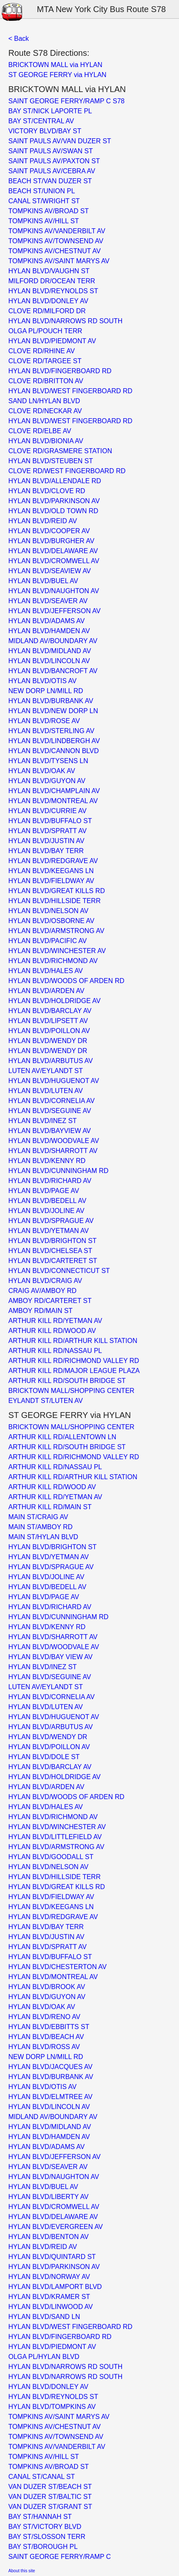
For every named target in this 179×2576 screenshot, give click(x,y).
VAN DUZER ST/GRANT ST (50, 2506)
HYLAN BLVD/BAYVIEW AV (49, 1130)
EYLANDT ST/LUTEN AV (45, 1400)
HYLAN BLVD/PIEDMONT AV (52, 340)
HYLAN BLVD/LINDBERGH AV (54, 740)
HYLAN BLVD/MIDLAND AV (49, 650)
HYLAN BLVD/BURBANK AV (50, 700)
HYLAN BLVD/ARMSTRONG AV (56, 930)
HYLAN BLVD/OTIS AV (42, 680)
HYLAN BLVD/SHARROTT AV (52, 1150)
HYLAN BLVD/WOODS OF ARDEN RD (66, 980)
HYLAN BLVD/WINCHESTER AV (57, 950)
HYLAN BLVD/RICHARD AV (49, 1180)
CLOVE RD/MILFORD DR (47, 311)
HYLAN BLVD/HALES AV (45, 970)
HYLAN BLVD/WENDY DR (47, 1040)
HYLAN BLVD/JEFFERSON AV (54, 610)
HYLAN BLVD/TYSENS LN (48, 760)
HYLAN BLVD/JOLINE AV (46, 1210)
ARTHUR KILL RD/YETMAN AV (55, 1320)
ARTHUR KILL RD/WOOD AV (52, 1330)
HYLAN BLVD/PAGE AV (43, 1190)
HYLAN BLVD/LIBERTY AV (48, 2196)
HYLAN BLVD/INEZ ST (42, 1120)
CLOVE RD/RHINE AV (41, 350)
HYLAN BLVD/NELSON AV (48, 910)
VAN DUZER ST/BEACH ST (50, 2486)
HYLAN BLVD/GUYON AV (46, 780)
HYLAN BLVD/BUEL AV (43, 580)
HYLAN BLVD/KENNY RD (46, 1160)
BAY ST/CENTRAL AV (41, 121)
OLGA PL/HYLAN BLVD (43, 2356)
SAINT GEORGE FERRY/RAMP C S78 (66, 101)
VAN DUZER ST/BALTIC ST (50, 2496)
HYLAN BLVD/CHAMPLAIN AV (54, 790)
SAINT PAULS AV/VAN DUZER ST (59, 141)
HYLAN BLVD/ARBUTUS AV (50, 1060)
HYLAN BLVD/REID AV (42, 520)
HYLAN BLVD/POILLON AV (49, 1030)
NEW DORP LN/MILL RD (45, 690)
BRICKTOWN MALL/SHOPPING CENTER (71, 1390)
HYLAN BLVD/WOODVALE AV (53, 1140)
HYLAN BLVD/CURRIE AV (47, 810)
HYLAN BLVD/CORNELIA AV (51, 1100)
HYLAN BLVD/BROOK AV (46, 1986)
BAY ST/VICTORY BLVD (44, 2526)
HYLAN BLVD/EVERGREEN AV (55, 2226)
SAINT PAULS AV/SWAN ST (50, 151)
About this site (21, 2571)
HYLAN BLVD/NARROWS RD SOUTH (65, 320)
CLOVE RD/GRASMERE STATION (60, 450)
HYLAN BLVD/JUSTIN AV (46, 840)
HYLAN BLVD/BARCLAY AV (50, 1010)
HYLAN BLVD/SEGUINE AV (49, 1110)
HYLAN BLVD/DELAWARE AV (53, 550)
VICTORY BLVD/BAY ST (44, 131)
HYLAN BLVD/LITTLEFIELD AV (55, 1836)
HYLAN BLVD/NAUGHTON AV (53, 590)
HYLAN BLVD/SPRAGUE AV (51, 1220)
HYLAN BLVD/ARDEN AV (46, 990)
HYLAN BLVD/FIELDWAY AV (51, 880)
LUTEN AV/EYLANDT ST (45, 1070)
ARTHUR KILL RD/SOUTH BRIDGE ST (67, 1380)
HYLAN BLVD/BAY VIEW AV (50, 1656)
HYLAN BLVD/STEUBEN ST (50, 460)
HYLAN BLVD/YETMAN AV (48, 1230)
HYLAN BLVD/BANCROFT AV (52, 670)
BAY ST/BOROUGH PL (43, 2546)
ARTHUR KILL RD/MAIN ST (50, 1506)
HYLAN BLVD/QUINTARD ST (52, 2256)
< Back (18, 38)
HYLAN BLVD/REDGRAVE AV (53, 860)
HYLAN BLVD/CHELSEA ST (50, 1250)
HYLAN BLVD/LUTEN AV (45, 1090)
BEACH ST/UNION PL (41, 191)
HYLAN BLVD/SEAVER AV (47, 600)
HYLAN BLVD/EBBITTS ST (48, 2026)
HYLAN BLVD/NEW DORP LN (53, 710)
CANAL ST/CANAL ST (41, 2476)
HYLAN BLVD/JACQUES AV (50, 2066)
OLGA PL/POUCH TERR (45, 330)
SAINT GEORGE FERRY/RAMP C (59, 2556)
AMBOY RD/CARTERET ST (50, 1300)
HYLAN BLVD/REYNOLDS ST (53, 291)
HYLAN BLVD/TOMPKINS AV (52, 2406)
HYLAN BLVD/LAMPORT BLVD (55, 2286)
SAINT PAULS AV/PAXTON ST (54, 161)
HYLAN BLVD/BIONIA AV (45, 440)
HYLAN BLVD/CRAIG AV (45, 1280)
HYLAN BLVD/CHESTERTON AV (57, 1966)
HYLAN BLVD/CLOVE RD (46, 490)
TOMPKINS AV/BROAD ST (48, 211)
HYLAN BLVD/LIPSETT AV (48, 1020)
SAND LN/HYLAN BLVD (44, 400)
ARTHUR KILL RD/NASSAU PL (55, 1350)
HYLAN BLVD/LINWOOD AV (50, 2306)
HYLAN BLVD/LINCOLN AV (49, 660)
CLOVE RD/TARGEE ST (45, 360)
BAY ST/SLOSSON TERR (46, 2536)
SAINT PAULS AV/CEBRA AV (51, 171)
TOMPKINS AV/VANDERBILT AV (56, 231)
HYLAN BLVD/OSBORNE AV (51, 920)
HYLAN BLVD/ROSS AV (44, 2046)
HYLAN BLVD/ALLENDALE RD (54, 480)
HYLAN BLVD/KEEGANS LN (51, 870)
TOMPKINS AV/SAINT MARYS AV (58, 261)
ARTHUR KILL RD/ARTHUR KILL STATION (72, 1340)
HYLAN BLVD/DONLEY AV (48, 301)
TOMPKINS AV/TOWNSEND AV (55, 241)
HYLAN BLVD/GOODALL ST (51, 1856)
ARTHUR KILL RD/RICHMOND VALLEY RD (73, 1360)
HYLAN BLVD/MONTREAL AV (53, 800)
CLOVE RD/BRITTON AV (45, 380)
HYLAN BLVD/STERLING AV (51, 730)
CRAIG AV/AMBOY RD (42, 1290)
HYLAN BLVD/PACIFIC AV (47, 940)
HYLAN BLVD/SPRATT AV (47, 830)
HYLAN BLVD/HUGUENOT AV (53, 1080)
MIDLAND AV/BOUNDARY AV (52, 640)
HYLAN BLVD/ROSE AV (44, 720)
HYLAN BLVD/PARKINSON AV (54, 500)
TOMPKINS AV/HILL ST (43, 221)
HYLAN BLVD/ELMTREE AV (50, 2096)
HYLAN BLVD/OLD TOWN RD (53, 510)
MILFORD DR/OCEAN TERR (51, 281)
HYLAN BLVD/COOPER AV (49, 530)
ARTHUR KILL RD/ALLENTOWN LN (62, 1436)
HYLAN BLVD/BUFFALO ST (50, 820)
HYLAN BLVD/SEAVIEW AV (49, 570)
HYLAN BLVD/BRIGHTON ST (52, 1240)
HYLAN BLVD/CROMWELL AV (53, 560)
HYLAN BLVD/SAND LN (44, 2316)
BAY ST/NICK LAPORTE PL (50, 111)
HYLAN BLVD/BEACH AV (46, 2036)
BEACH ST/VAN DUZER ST (50, 181)
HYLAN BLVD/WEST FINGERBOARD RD (70, 390)
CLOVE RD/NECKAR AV (45, 410)
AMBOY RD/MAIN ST (40, 1310)
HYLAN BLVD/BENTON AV (48, 2236)
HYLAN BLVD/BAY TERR (46, 850)
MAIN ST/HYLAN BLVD (43, 1536)
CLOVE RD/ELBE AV (39, 430)
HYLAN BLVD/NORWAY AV (49, 2276)
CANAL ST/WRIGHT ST (44, 201)
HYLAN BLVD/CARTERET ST (52, 1260)
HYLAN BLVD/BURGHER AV (51, 540)
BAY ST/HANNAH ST (40, 2516)
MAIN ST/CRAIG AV (38, 1516)
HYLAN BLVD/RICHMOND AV (53, 960)
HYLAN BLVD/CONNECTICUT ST (59, 1270)
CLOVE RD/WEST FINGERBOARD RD (67, 470)
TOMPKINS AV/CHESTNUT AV (54, 251)
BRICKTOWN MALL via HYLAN (55, 64)
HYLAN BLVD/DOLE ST (44, 1756)
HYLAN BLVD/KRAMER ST (49, 2296)
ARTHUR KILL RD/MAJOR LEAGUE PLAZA (74, 1370)
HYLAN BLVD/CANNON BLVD (53, 750)
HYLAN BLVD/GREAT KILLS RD (56, 890)
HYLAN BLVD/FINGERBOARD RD (60, 370)
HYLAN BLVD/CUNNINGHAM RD (58, 1170)
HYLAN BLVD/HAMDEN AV (49, 630)
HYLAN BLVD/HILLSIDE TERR (54, 900)
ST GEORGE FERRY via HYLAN (57, 74)
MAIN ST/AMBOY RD (40, 1526)
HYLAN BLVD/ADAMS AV (46, 620)
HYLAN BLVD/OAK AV (41, 770)
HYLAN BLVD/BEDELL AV (47, 1200)
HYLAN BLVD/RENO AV (44, 2016)
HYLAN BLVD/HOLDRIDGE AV (54, 1000)
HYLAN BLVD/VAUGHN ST (49, 271)
